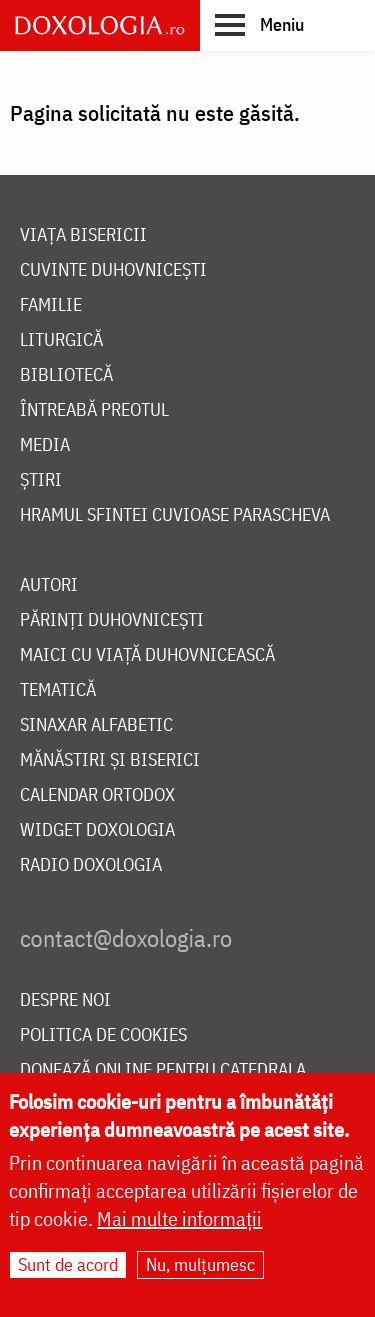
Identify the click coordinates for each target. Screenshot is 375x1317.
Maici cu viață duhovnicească (147, 655)
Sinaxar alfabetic (96, 725)
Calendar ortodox (97, 795)
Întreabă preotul (94, 410)
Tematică (58, 690)
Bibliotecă (66, 375)
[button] (259, 24)
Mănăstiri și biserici (110, 760)
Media (45, 445)
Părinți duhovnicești (112, 620)
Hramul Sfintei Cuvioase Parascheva (175, 515)
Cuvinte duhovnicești (113, 270)
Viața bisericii (83, 235)
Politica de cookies (103, 1035)
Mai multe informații (179, 1222)
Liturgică (61, 340)
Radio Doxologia (91, 865)
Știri (41, 480)
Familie (51, 305)
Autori (49, 585)
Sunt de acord (68, 1268)
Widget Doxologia (97, 830)
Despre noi (65, 1000)
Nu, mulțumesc (200, 1268)
